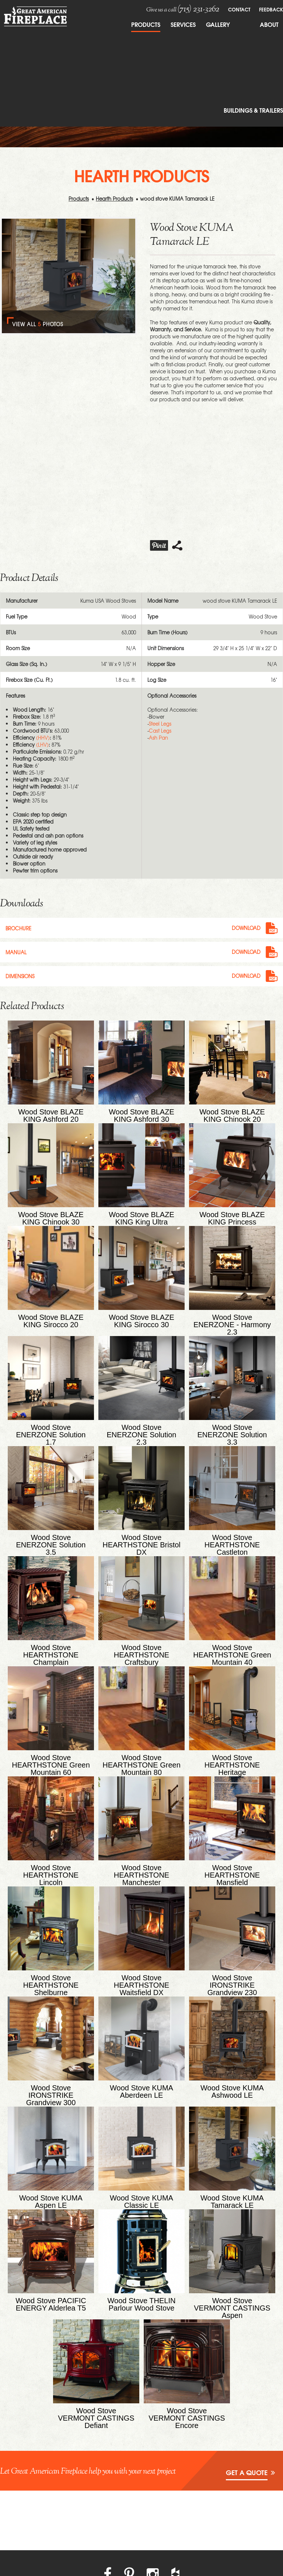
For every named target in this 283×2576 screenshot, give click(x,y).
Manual (16, 951)
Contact (239, 9)
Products (145, 24)
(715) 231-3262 (198, 9)
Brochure (18, 927)
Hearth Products (114, 198)
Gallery (218, 24)
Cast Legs (160, 730)
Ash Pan (158, 737)
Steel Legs (160, 723)
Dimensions (20, 975)
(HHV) (43, 737)
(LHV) (42, 744)
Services (183, 24)
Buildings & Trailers (253, 109)
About (269, 24)
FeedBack (271, 9)
